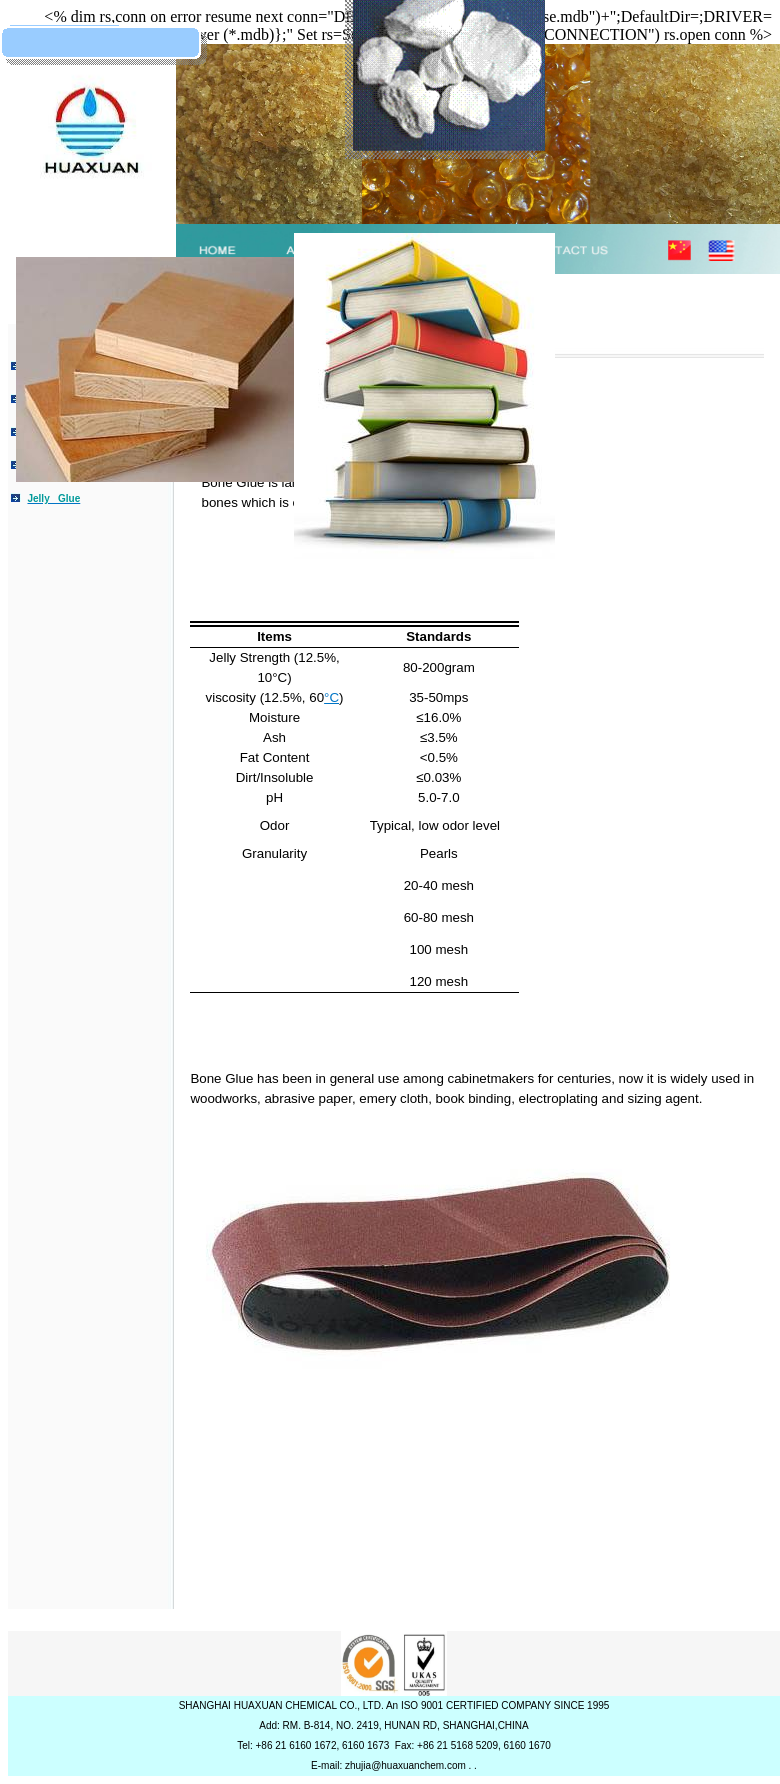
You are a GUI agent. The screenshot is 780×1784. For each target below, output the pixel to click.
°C (331, 697)
